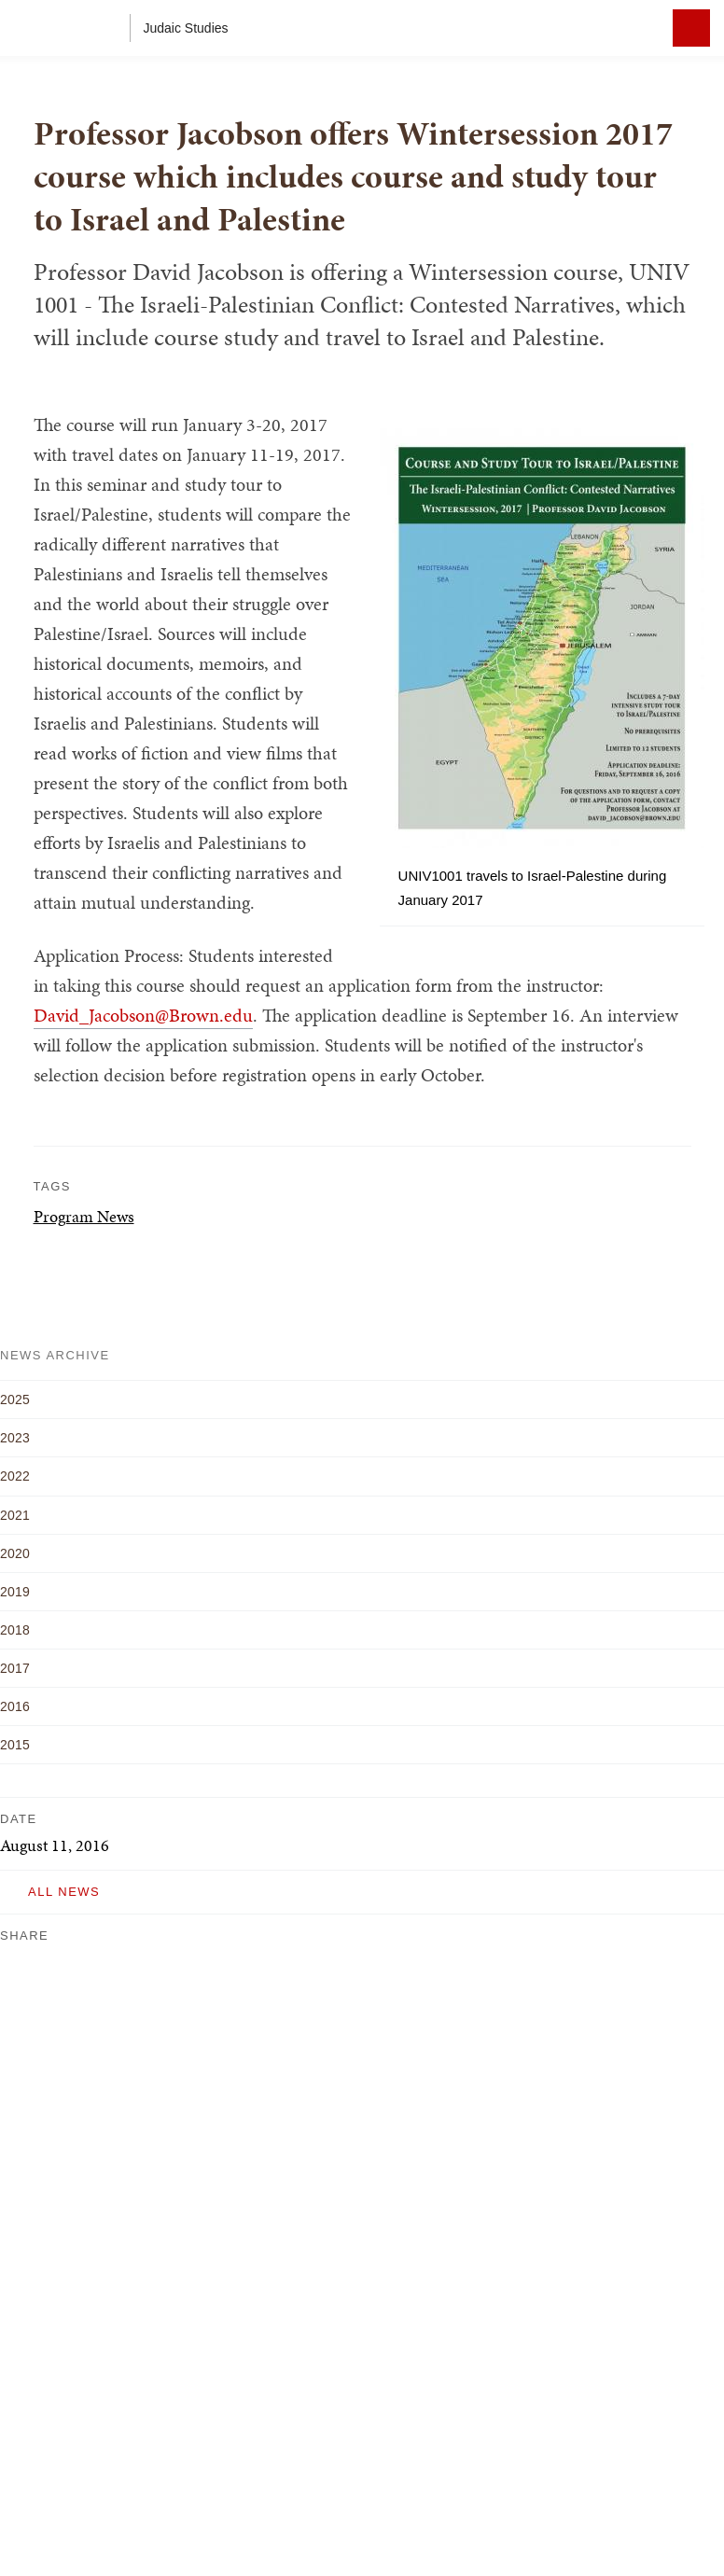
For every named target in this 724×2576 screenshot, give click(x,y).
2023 (15, 1437)
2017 (15, 1668)
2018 (15, 1629)
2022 (15, 1476)
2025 (15, 1399)
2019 (15, 1591)
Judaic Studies (186, 28)
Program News (84, 1216)
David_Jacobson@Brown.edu (143, 1015)
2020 (15, 1553)
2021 (15, 1515)
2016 (15, 1706)
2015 (15, 1744)
